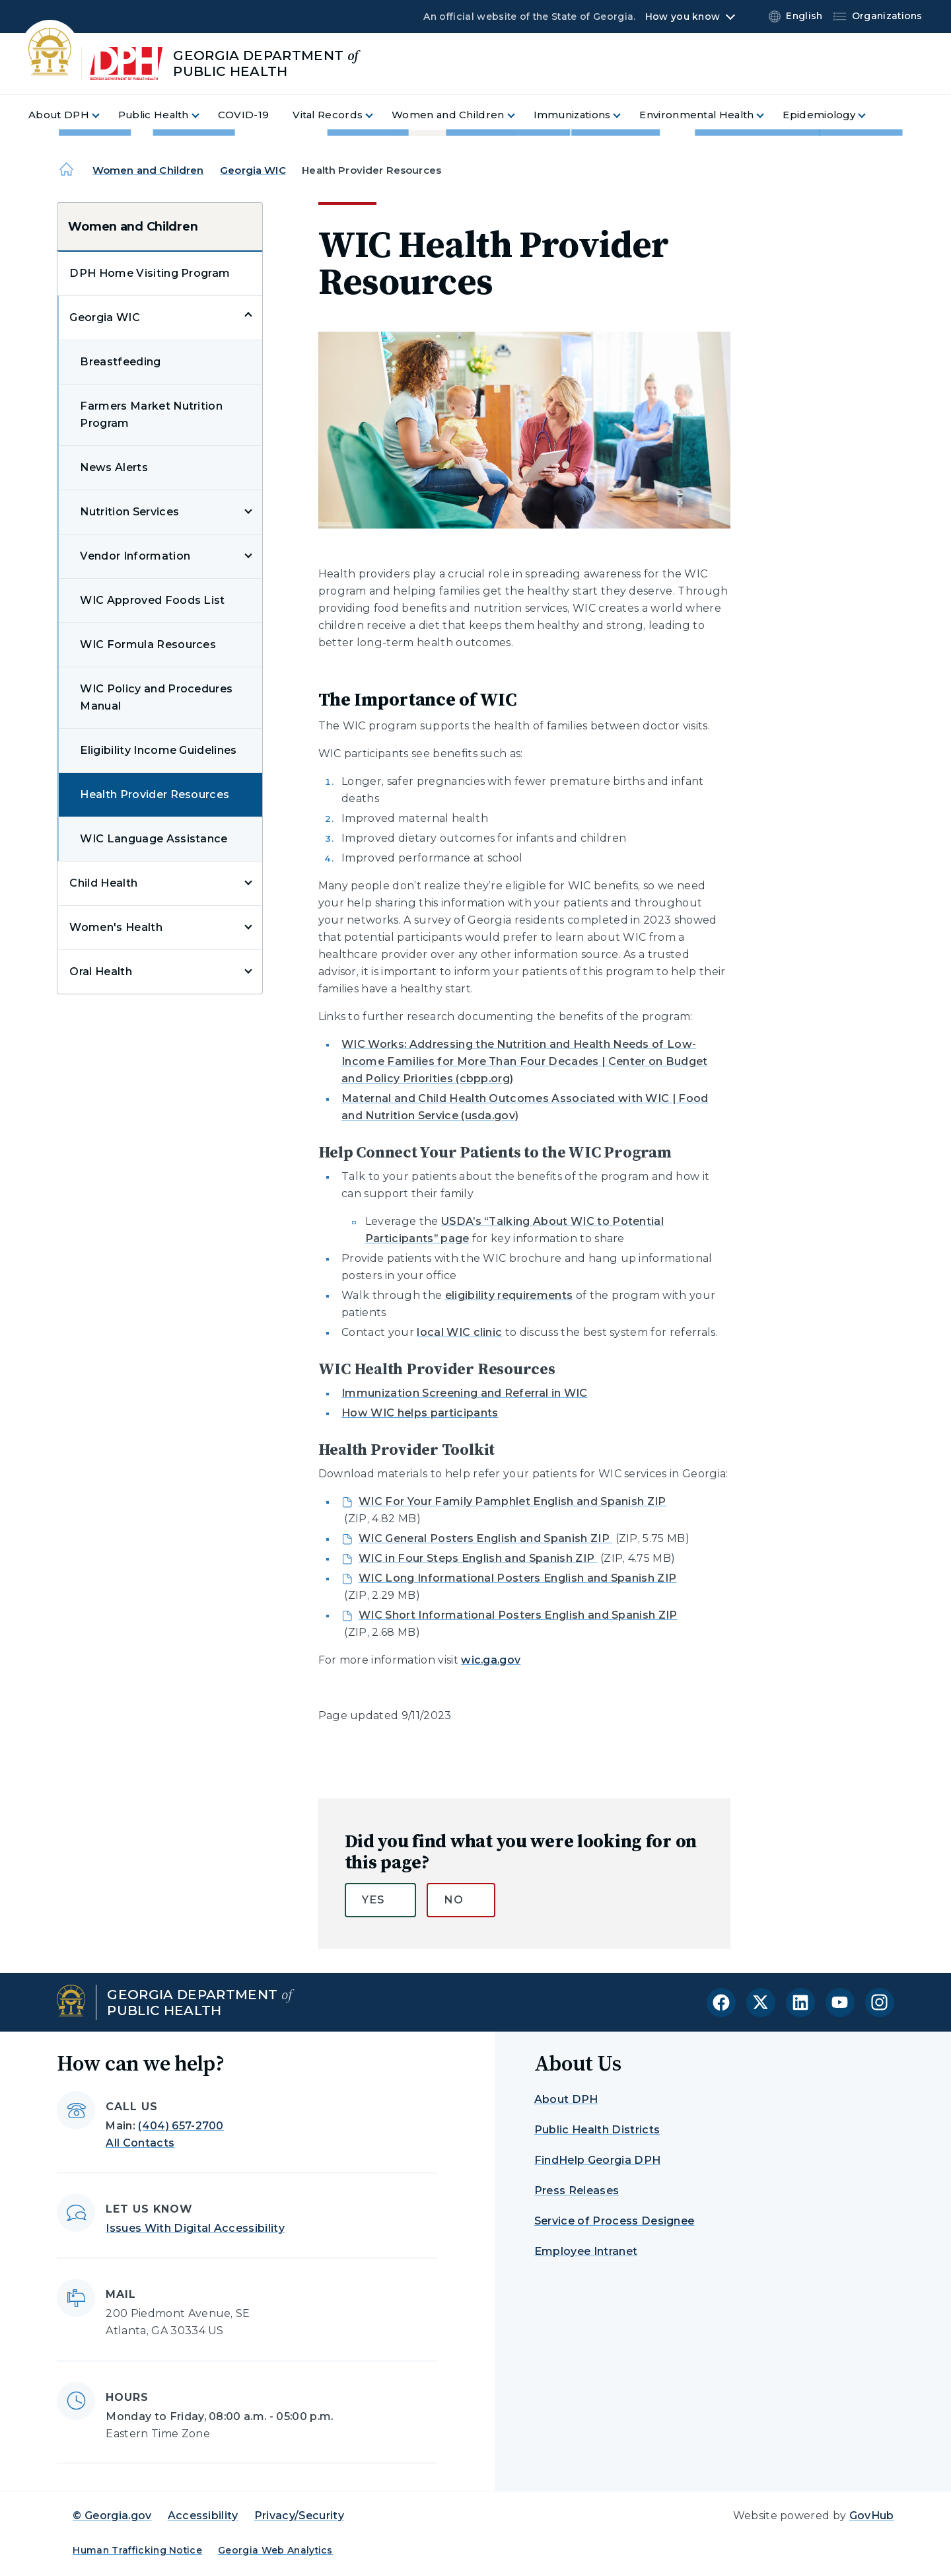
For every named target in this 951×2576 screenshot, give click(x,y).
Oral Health (100, 971)
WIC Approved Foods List (152, 600)
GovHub (871, 2515)
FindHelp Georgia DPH (597, 2160)
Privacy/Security (299, 2515)
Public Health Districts (597, 2129)
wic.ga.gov (490, 1660)
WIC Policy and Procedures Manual (156, 697)
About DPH (566, 2099)
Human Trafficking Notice (137, 2550)
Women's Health (115, 927)
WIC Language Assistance (153, 838)
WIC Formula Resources (148, 644)
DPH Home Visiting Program (149, 273)
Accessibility (203, 2515)
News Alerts (114, 467)
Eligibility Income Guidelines (158, 750)
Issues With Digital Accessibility (195, 2228)
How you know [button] (682, 16)
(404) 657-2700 (180, 2125)
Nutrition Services (129, 511)
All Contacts (140, 2143)
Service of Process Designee (614, 2221)
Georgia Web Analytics (275, 2550)
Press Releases (576, 2190)
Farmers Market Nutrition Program (151, 414)
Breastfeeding (120, 361)
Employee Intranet (585, 2251)
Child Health (103, 883)
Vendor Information (135, 556)
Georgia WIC (253, 170)
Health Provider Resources (154, 794)
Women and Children (148, 170)
